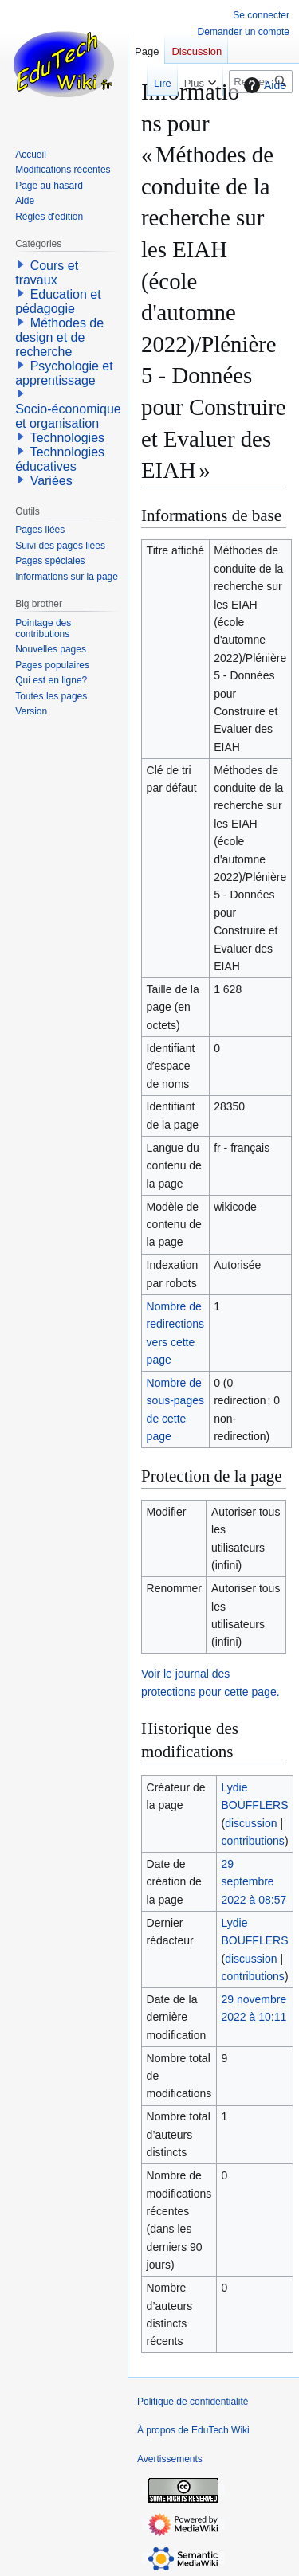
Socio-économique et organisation (68, 416)
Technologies (67, 437)
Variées (51, 480)
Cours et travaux (46, 273)
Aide (263, 85)
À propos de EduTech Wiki (193, 2430)
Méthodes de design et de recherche (59, 337)
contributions (252, 1840)
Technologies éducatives (59, 459)
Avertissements (170, 2458)
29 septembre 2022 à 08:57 (253, 1882)
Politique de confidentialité (192, 2401)
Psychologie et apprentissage (64, 373)
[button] (20, 264)
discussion (251, 1823)
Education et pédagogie (57, 301)
